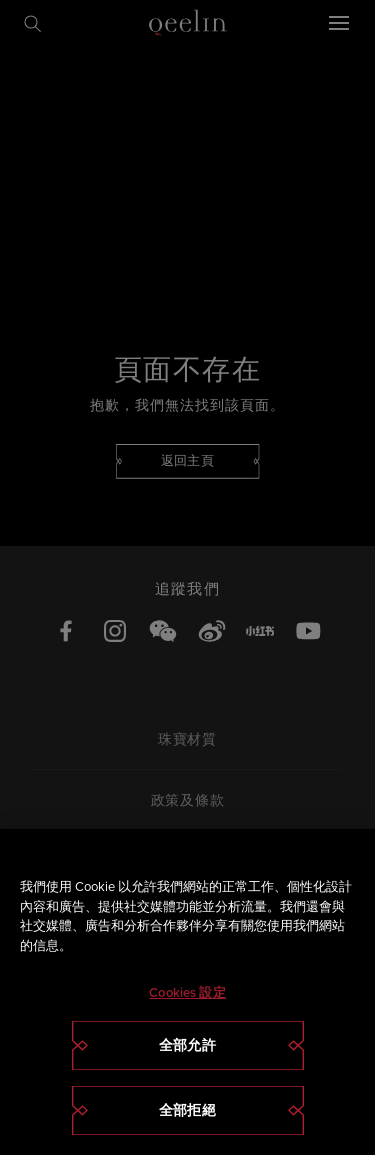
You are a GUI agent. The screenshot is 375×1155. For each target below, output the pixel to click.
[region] (187, 992)
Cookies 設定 (187, 992)
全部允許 (187, 1045)
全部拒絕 (187, 1110)
